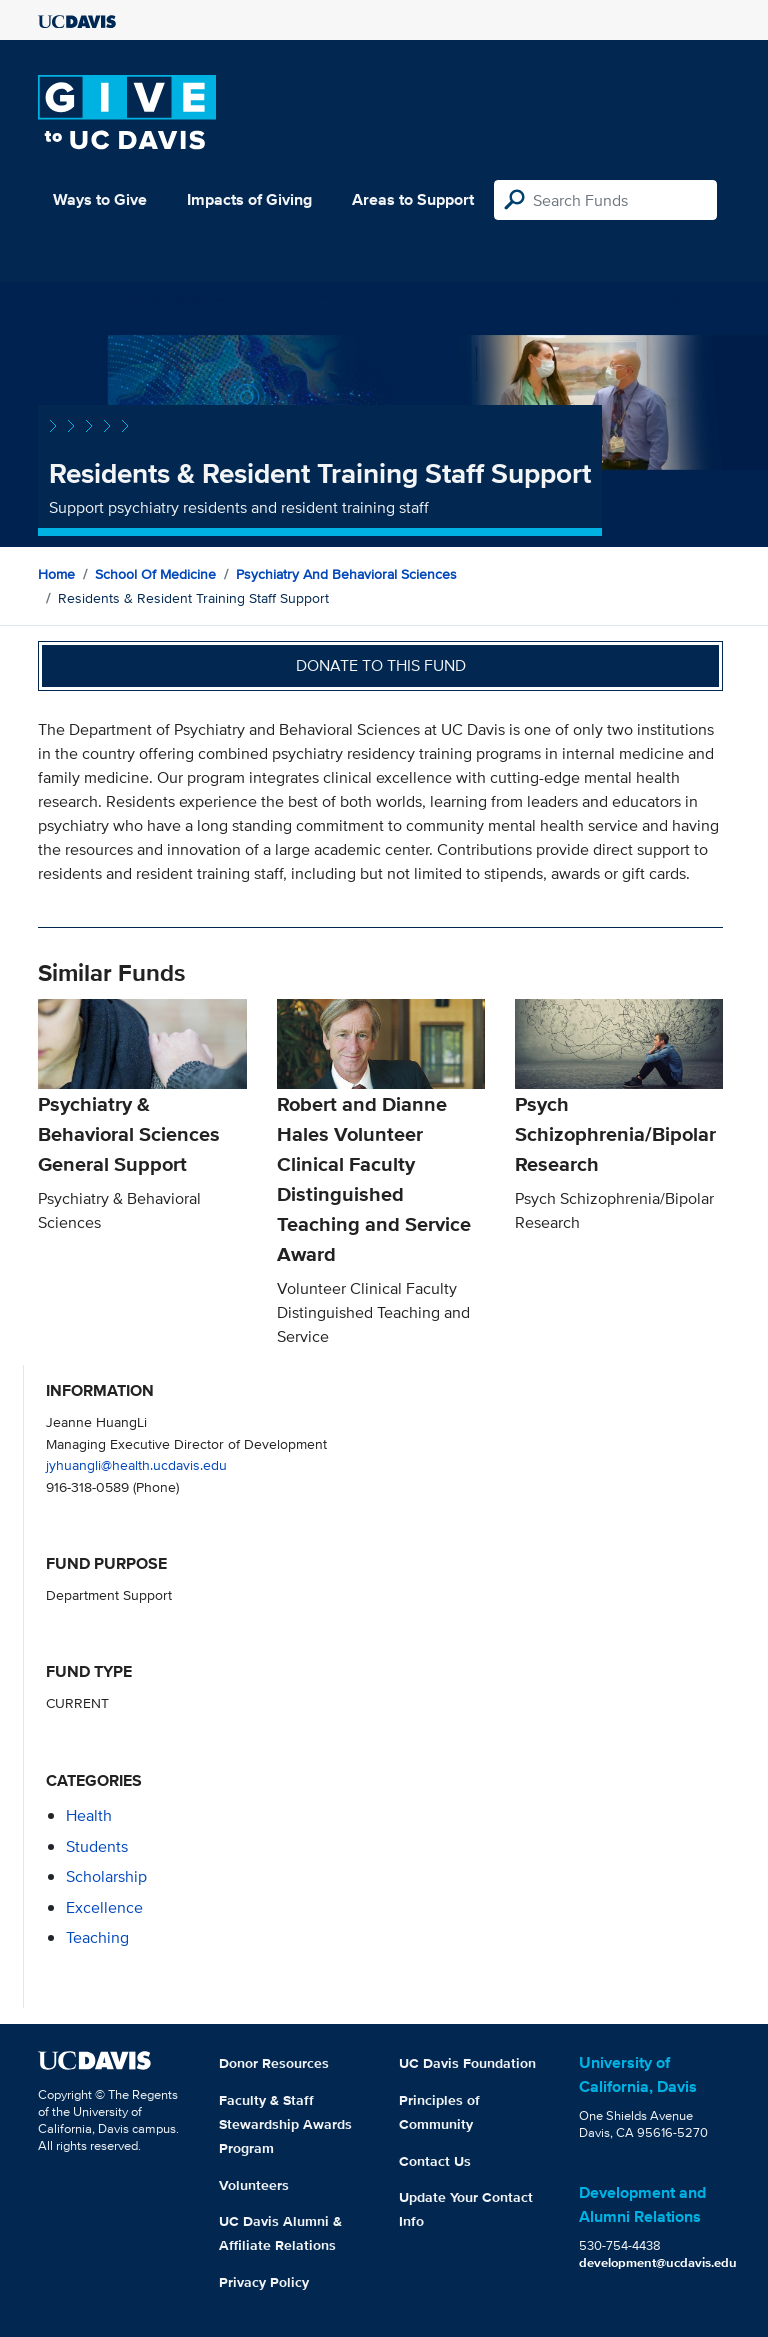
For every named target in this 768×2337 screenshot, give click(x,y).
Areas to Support (413, 199)
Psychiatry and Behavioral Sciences (346, 574)
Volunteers (254, 2185)
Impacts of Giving (249, 199)
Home (56, 574)
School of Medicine (155, 574)
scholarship (106, 1876)
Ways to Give (100, 199)
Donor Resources (274, 2063)
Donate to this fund (381, 665)
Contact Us (435, 2161)
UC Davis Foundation (467, 2063)
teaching (97, 1937)
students (97, 1846)
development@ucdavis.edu (658, 2262)
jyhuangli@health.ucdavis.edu (136, 1464)
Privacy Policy (264, 2282)
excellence (104, 1907)
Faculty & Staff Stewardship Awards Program (285, 2124)
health (89, 1815)
